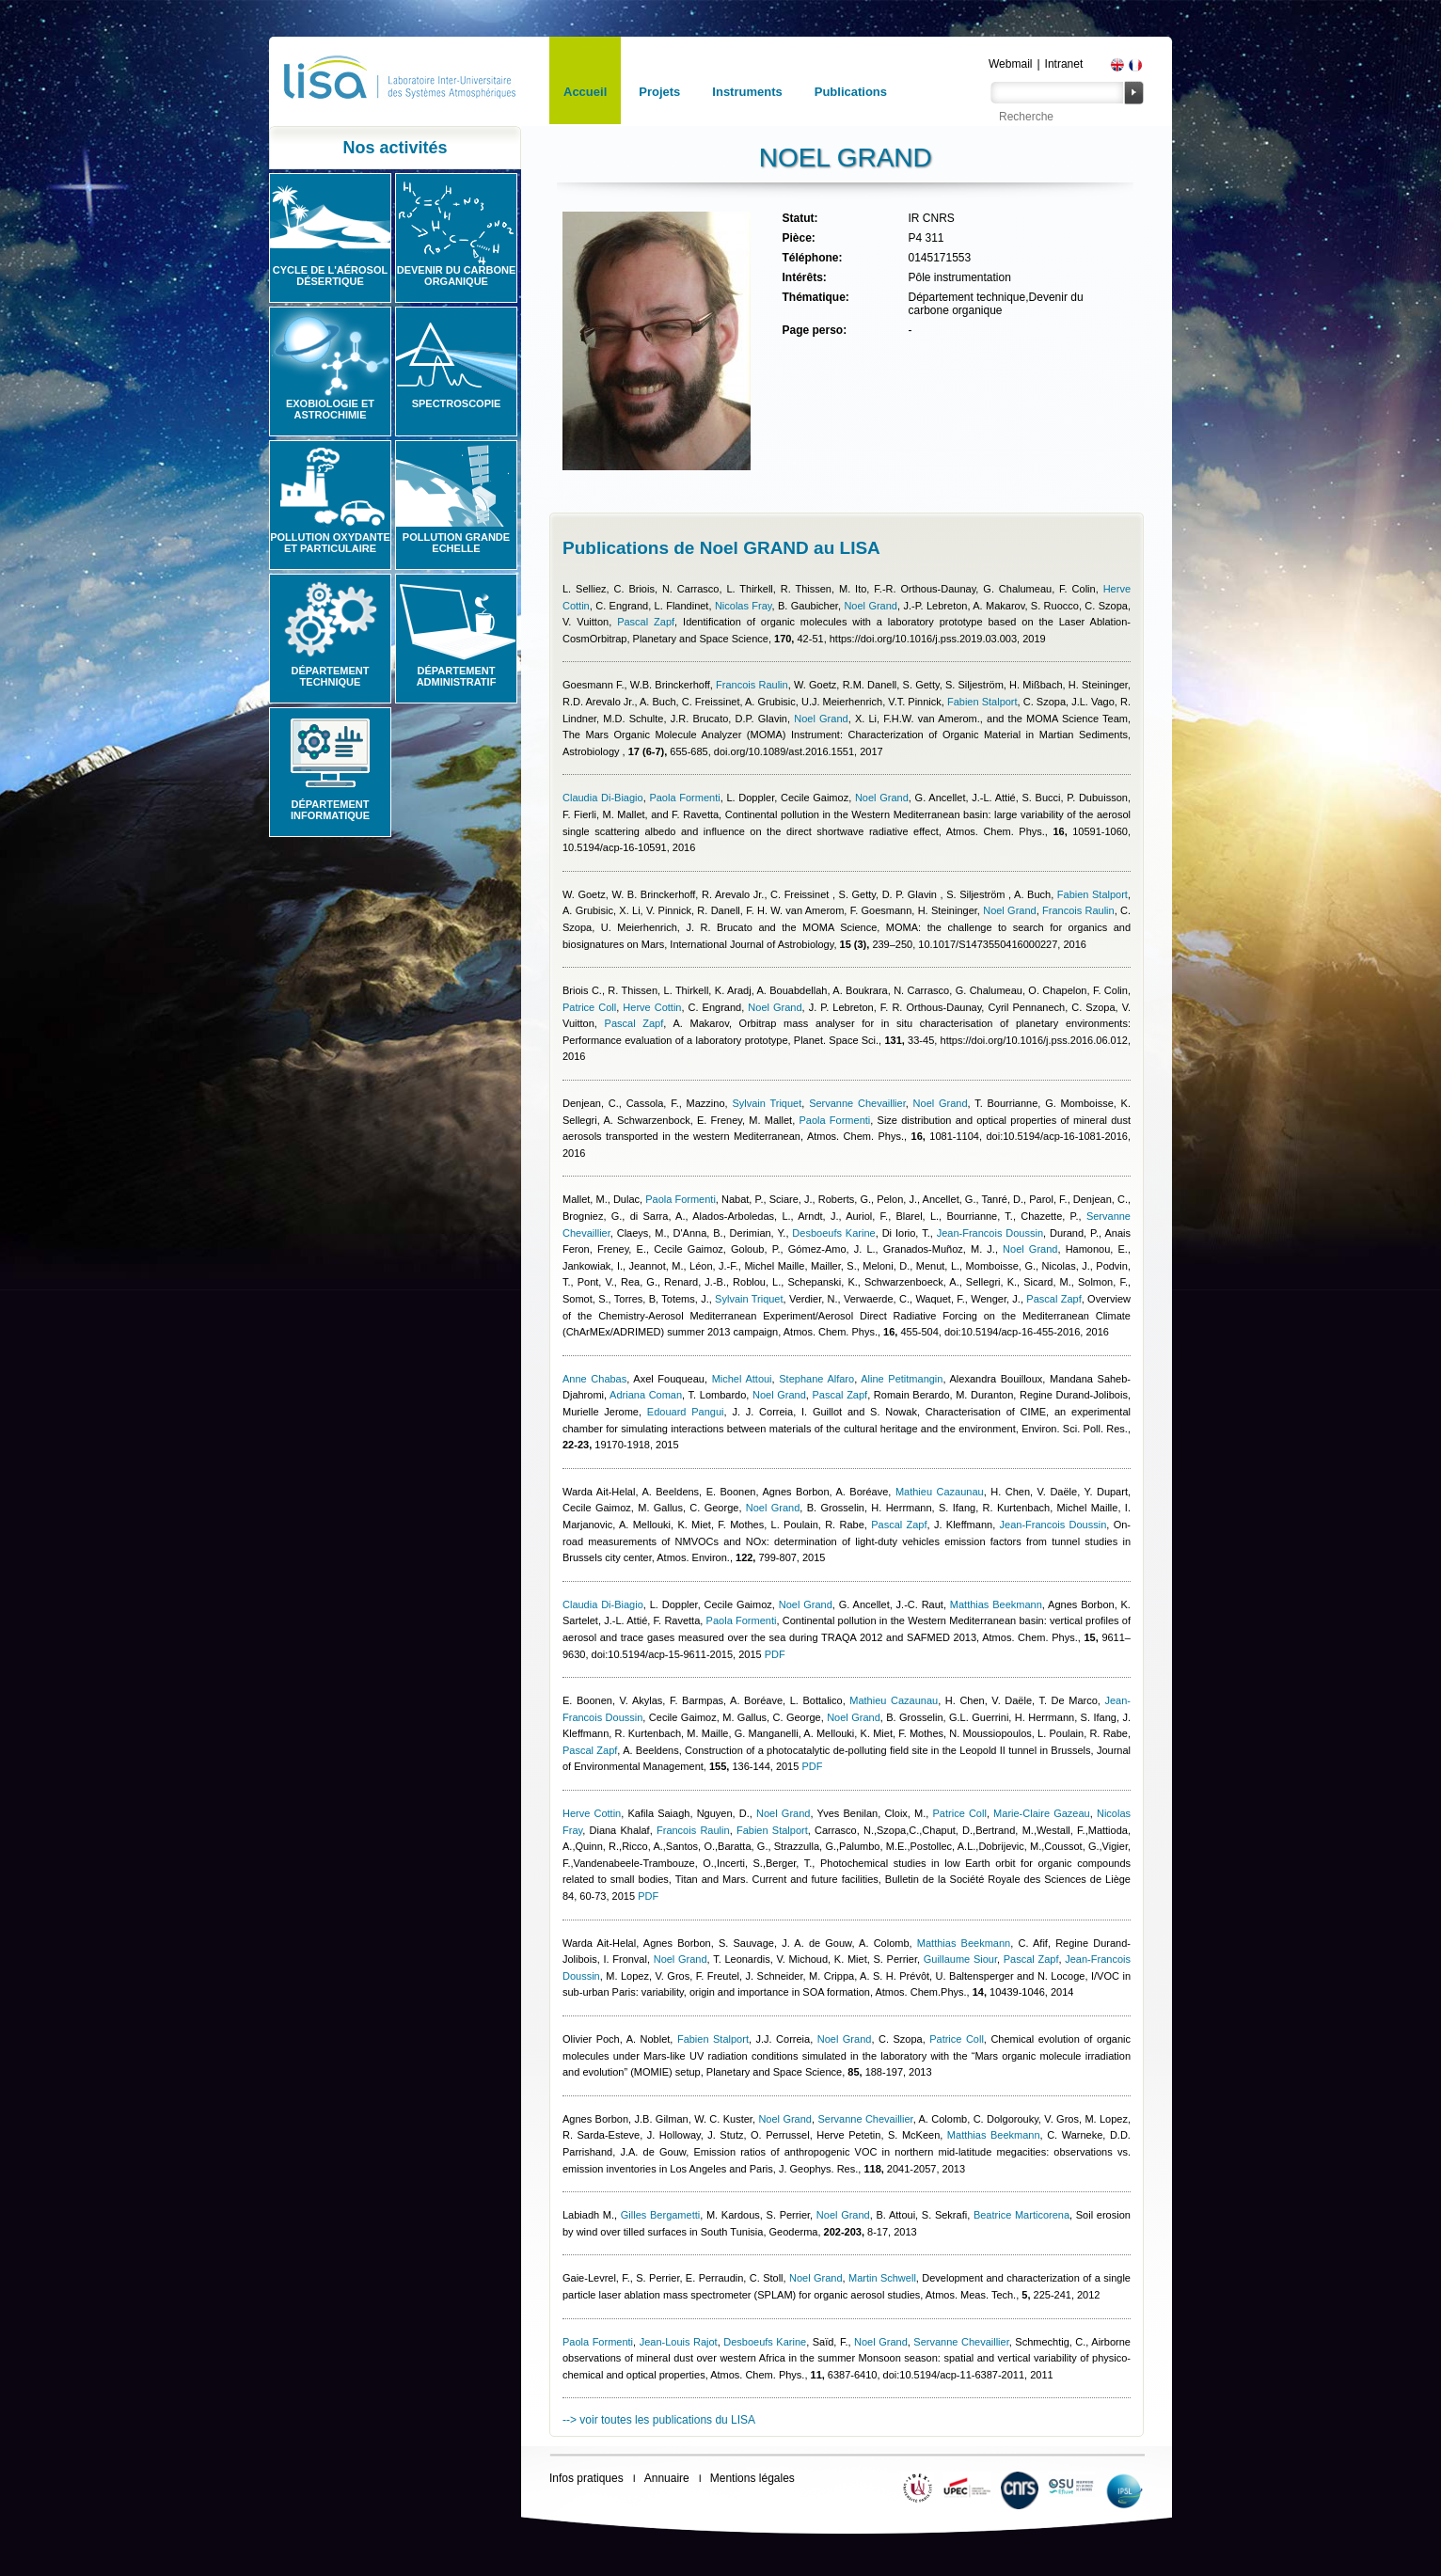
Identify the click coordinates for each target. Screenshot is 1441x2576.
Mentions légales (752, 2478)
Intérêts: (804, 277)
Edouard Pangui (685, 1411)
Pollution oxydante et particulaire (330, 542)
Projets (659, 92)
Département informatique (330, 809)
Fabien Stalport (982, 701)
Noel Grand (870, 605)
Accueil (585, 92)
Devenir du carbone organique (456, 275)
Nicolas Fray (743, 605)
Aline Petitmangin (901, 1378)
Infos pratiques (586, 2478)
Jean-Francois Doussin (990, 1233)
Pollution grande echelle (456, 542)
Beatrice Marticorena (1021, 2214)
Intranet (1064, 64)
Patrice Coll (589, 1007)
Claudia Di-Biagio (602, 797)
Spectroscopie (456, 403)
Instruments (747, 92)
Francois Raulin (752, 684)
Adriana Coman (646, 1394)
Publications (851, 92)
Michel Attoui (742, 1378)
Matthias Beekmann (996, 1604)
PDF (775, 1654)
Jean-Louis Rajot (679, 2341)
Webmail (1010, 64)
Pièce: (798, 238)
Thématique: (815, 297)
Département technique (331, 676)
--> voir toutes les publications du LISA (658, 2419)
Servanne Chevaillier (857, 1103)
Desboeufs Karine (833, 1233)
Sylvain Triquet (766, 1103)
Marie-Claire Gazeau (1041, 1813)
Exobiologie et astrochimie (330, 409)
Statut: (799, 218)
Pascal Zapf (645, 621)
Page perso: (814, 330)
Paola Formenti (684, 797)
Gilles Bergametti (660, 2214)
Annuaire (666, 2478)
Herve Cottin (652, 1007)
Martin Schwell (882, 2278)
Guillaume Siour (960, 1959)
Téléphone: (812, 257)
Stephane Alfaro (816, 1378)
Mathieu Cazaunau (939, 1491)
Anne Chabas (594, 1378)
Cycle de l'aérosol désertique (330, 275)
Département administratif (457, 676)
